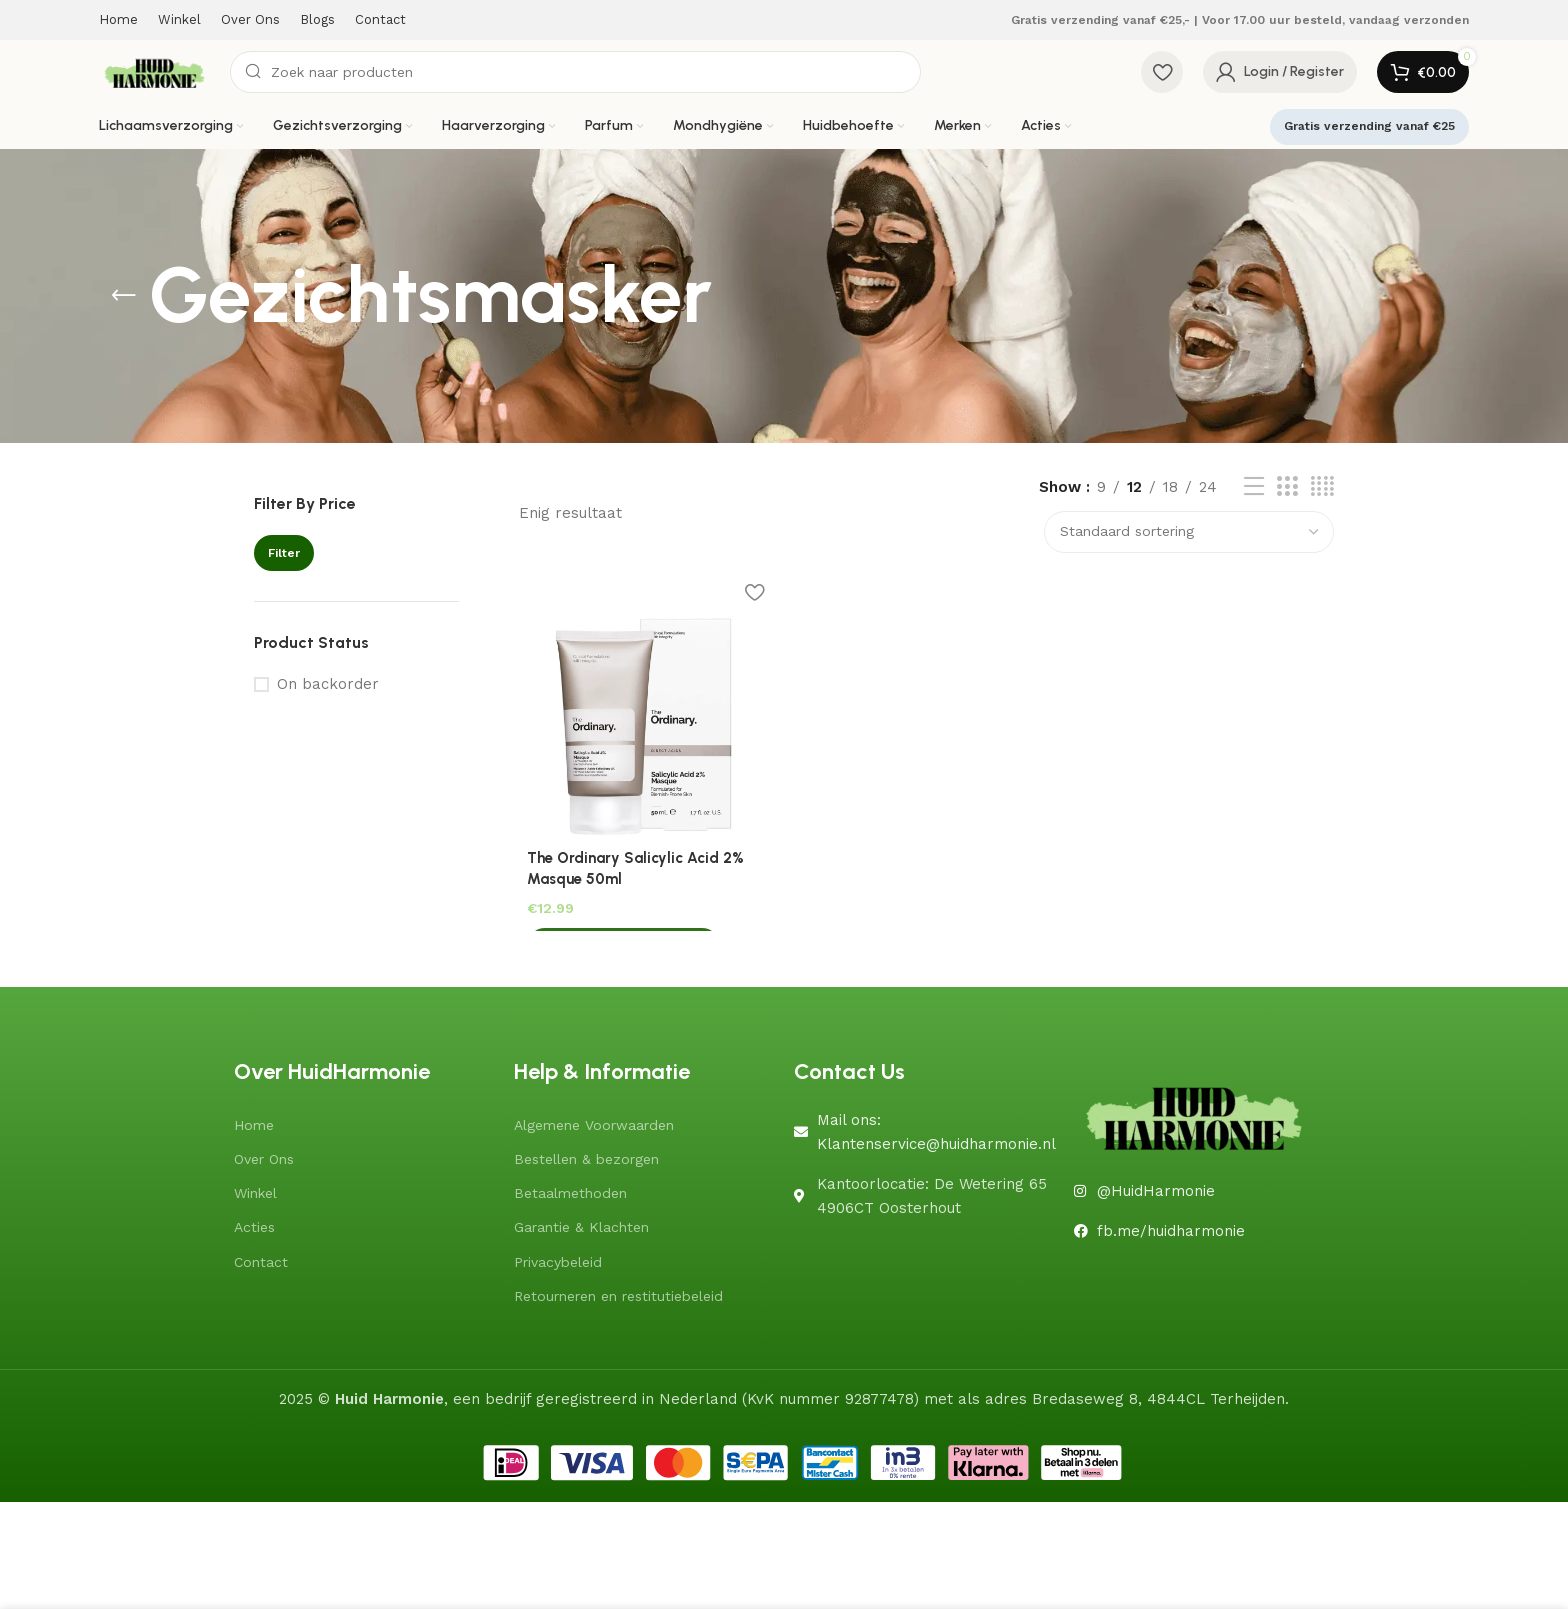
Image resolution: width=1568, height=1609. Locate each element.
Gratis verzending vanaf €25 (1369, 126)
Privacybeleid (558, 1258)
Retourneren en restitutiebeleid (618, 1292)
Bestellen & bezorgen (586, 1156)
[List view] (1254, 487)
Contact (261, 1258)
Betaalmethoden (570, 1190)
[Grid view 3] (1287, 487)
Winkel (255, 1190)
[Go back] (124, 296)
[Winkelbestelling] (1189, 532)
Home (254, 1121)
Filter (284, 553)
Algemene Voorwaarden (594, 1121)
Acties (254, 1224)
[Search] (575, 72)
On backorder (328, 684)
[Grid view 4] (1322, 487)
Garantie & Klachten (581, 1224)
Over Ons (264, 1156)
